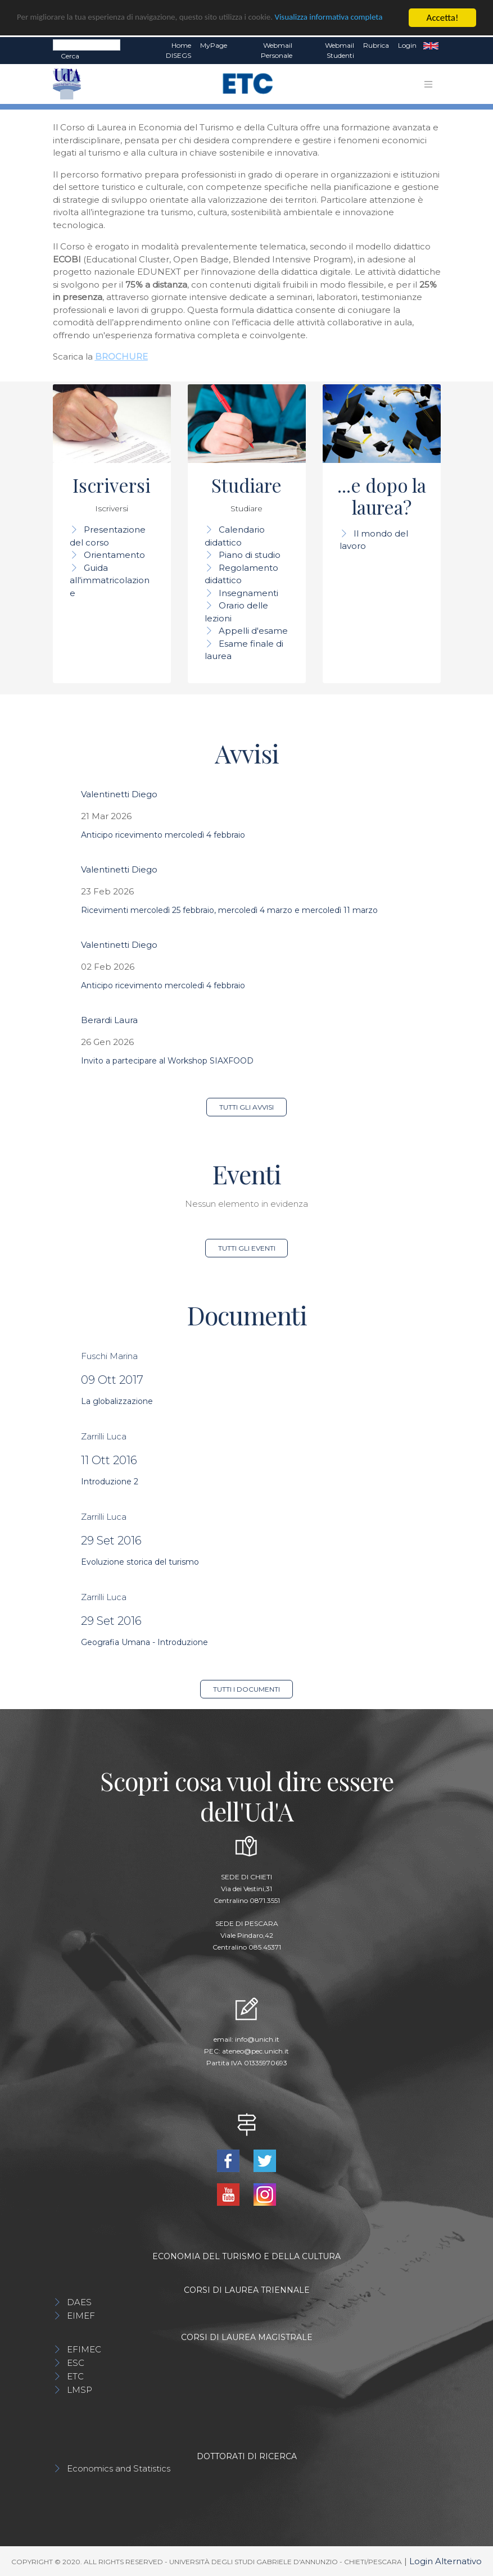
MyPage (213, 45)
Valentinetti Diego (119, 794)
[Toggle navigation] (428, 84)
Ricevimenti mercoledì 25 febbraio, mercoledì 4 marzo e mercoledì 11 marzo (229, 910)
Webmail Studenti (339, 50)
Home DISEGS (178, 50)
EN (431, 45)
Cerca (70, 56)
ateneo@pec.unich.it (255, 2051)
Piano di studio (250, 554)
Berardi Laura (109, 1020)
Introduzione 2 (109, 1481)
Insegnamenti (248, 593)
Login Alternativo (445, 2561)
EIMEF (81, 2315)
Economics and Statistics (118, 2468)
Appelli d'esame (253, 630)
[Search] (86, 45)
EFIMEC (84, 2349)
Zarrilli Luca (103, 1436)
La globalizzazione (117, 1401)
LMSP (79, 2389)
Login (407, 45)
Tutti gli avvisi (246, 1107)
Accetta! (443, 18)
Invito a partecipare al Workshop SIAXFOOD (167, 1061)
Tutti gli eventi (246, 1248)
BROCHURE (121, 356)
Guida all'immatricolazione (110, 580)
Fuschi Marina (109, 1356)
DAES (79, 2302)
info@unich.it (257, 2039)
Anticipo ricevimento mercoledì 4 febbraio (163, 835)
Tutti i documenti (246, 1689)
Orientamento (114, 554)
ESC (75, 2362)
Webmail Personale (276, 50)
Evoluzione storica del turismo (140, 1562)
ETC (75, 2376)
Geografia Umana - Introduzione (144, 1642)
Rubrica (376, 45)
